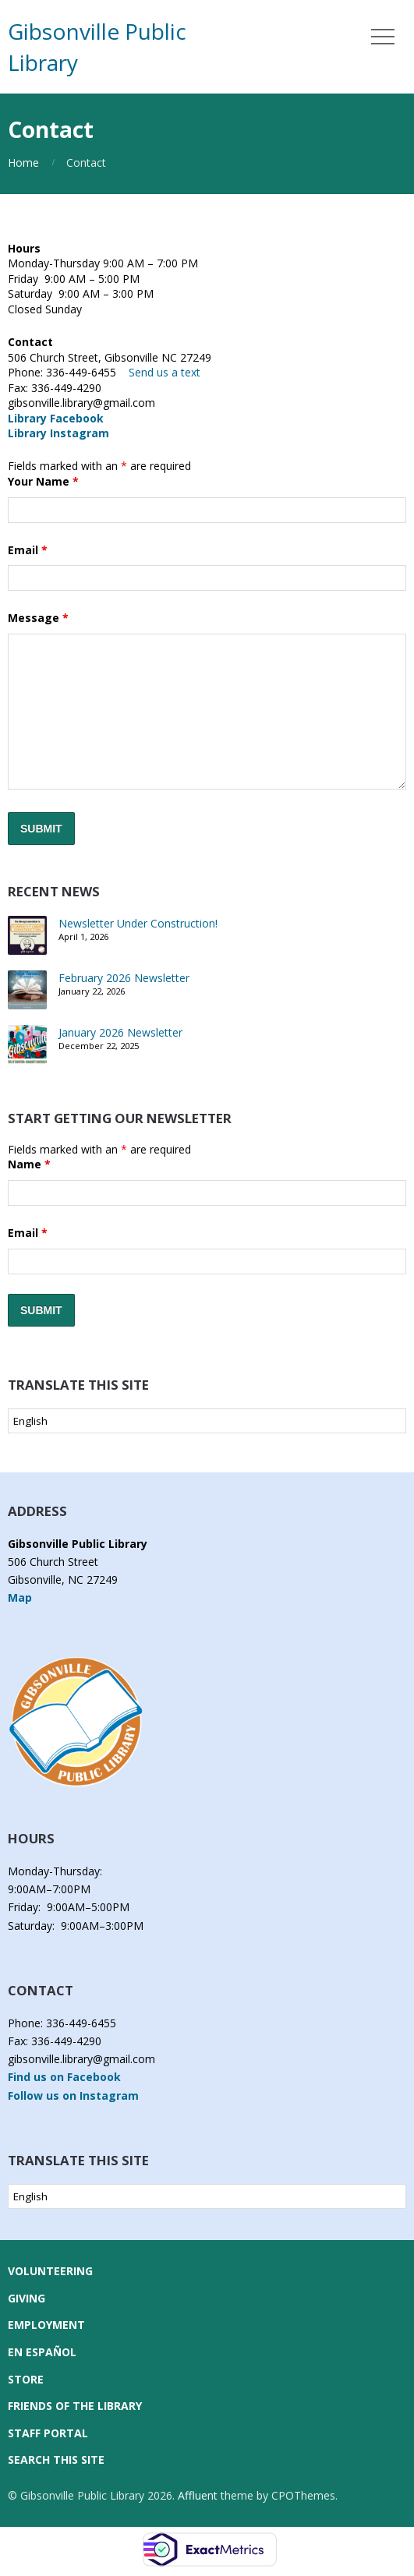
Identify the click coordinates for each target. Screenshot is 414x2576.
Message (38, 617)
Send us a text (164, 372)
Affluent (198, 2495)
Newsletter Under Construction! (138, 923)
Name (29, 1164)
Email (28, 549)
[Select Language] (207, 1420)
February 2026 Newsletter (123, 977)
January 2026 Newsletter (120, 1032)
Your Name (43, 481)
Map (20, 1597)
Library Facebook (56, 418)
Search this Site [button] (56, 2459)
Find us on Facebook (64, 2076)
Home (23, 162)
